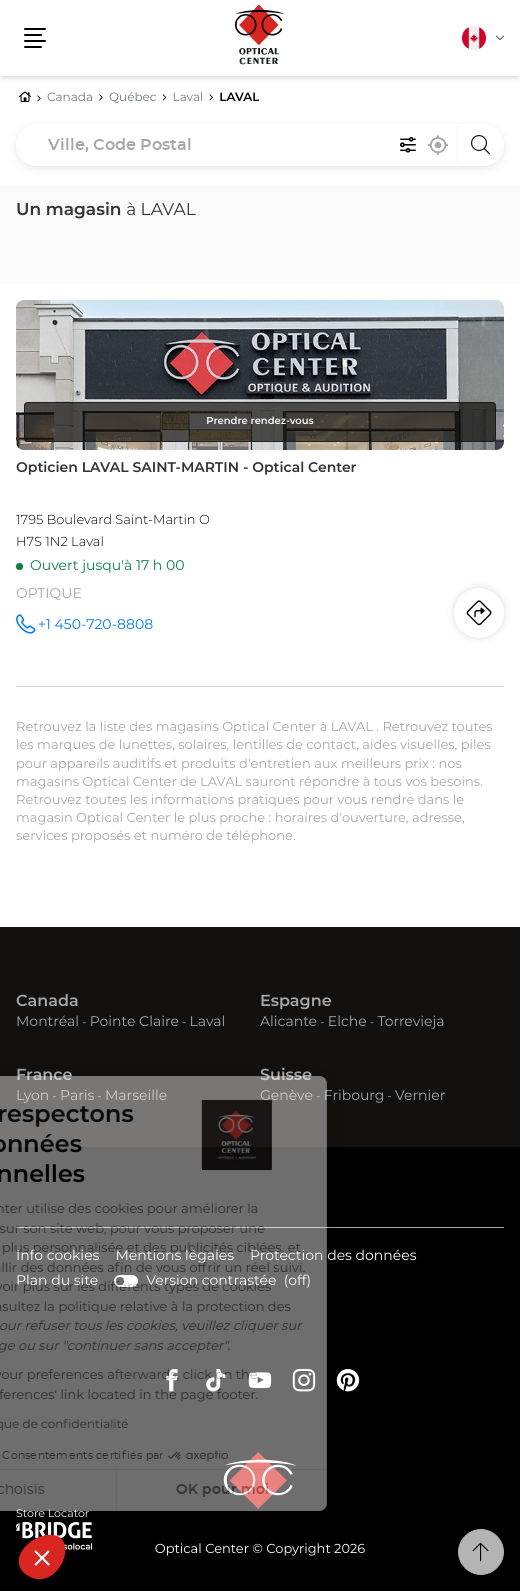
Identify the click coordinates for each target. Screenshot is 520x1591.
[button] (42, 1557)
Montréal (47, 1022)
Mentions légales (174, 1257)
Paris (77, 1096)
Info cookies (57, 1257)
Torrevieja (410, 1022)
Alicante (288, 1022)
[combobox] (260, 145)
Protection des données (333, 1257)
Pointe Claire (134, 1022)
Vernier (420, 1096)
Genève (286, 1096)
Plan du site (57, 1281)
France (44, 1076)
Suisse (286, 1076)
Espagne (296, 1002)
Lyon (32, 1096)
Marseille (136, 1096)
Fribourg (354, 1096)
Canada (47, 1002)
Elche (347, 1022)
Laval (208, 1022)
